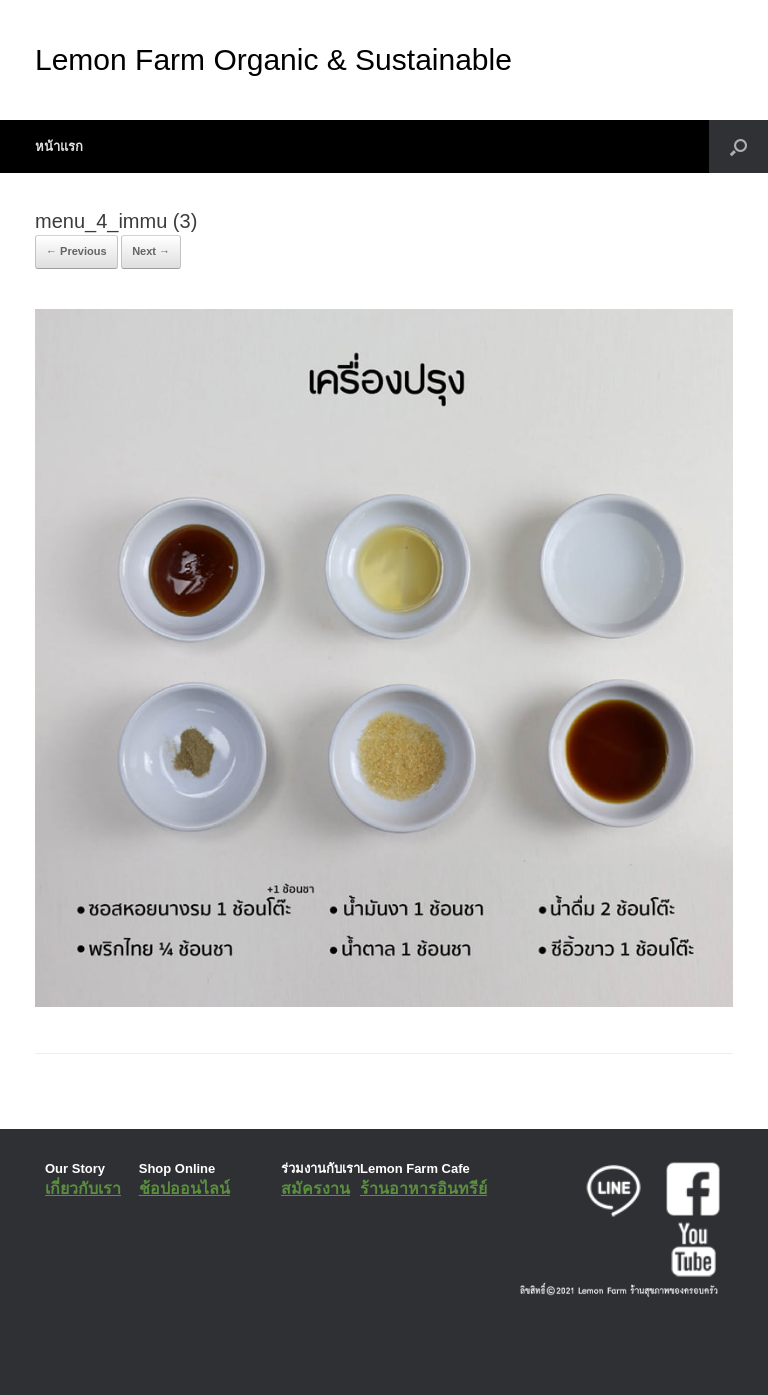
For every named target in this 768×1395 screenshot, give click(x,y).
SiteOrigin (369, 1355)
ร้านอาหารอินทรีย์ (423, 1188)
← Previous (76, 251)
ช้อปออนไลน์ (184, 1188)
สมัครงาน (315, 1188)
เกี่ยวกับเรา (83, 1188)
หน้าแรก (59, 146)
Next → (151, 251)
